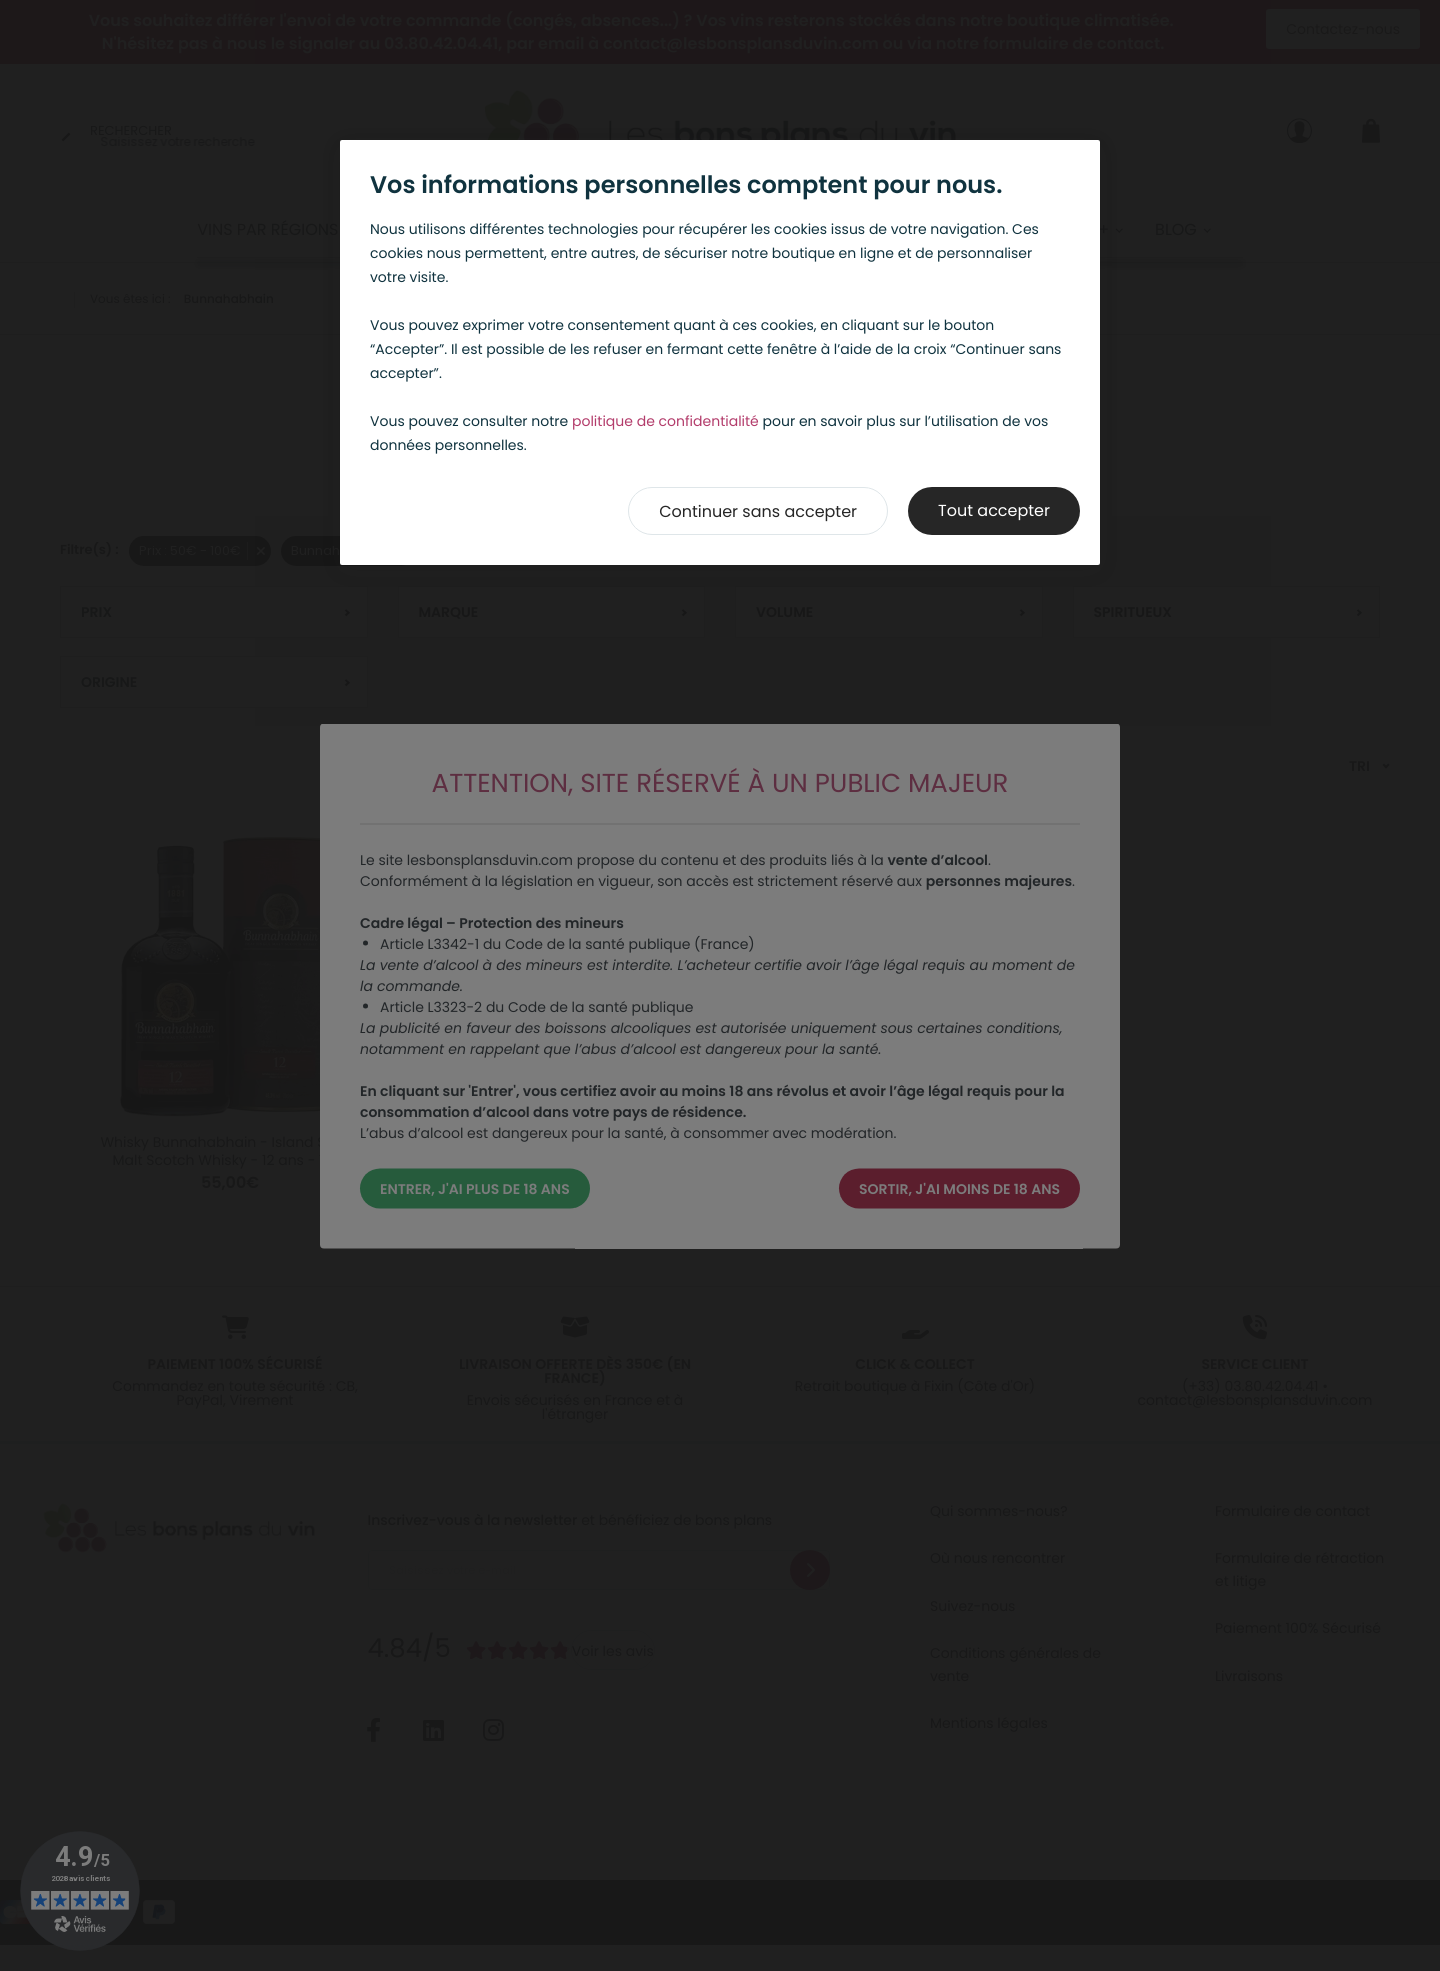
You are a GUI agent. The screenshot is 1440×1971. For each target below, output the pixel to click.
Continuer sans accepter (758, 511)
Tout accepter (994, 510)
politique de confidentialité (665, 421)
